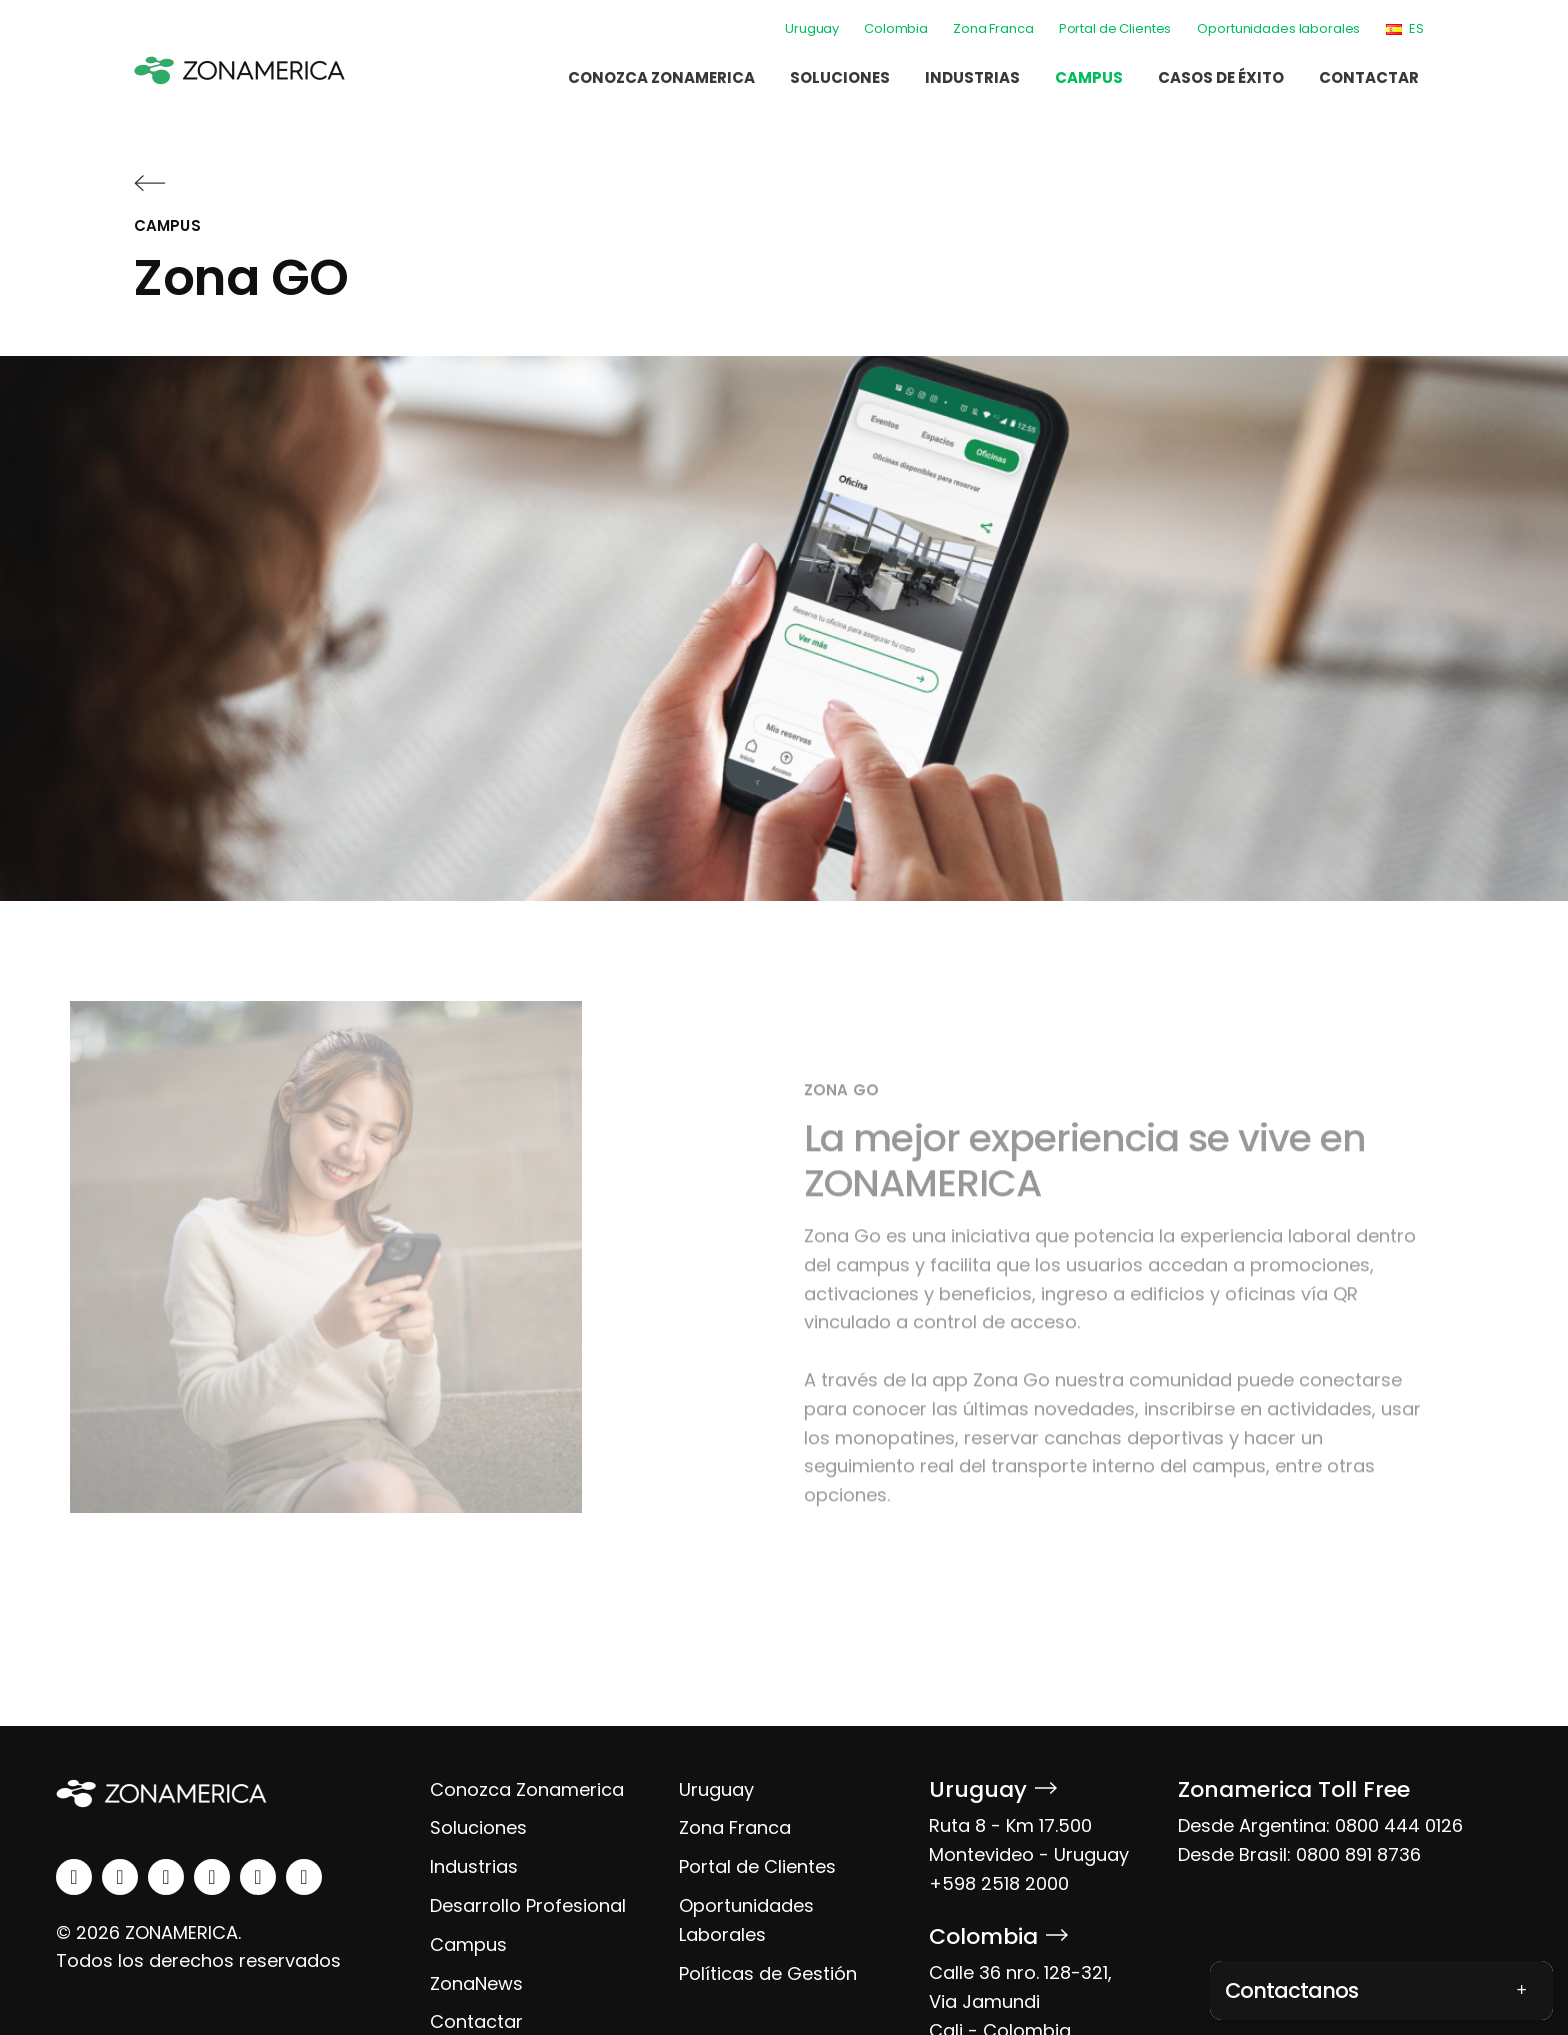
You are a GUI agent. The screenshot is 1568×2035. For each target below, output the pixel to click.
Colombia (896, 28)
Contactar (1369, 77)
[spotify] (258, 1877)
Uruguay (812, 28)
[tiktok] (304, 1877)
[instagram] (120, 1877)
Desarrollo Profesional (528, 1905)
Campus (1089, 77)
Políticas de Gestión (768, 1973)
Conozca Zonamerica (661, 77)
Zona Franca (993, 28)
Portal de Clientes (1115, 28)
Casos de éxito (1221, 77)
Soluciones (840, 77)
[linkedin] (74, 1877)
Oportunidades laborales (1278, 28)
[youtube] (212, 1877)
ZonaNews (476, 1983)
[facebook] (166, 1877)
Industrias (972, 77)
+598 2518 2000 (999, 1883)
